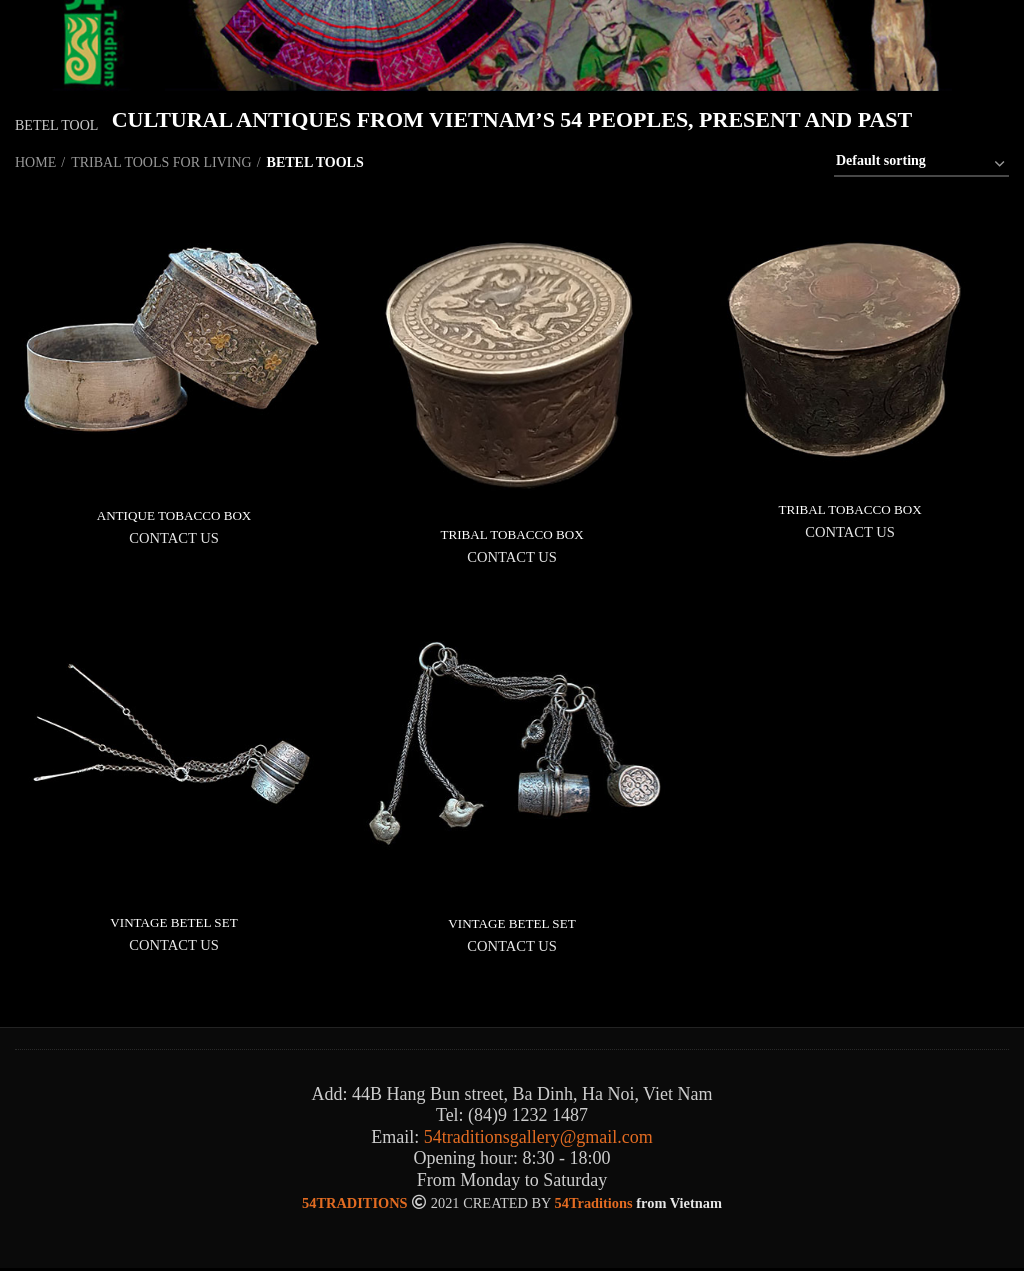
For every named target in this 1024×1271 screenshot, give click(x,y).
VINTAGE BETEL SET (174, 923)
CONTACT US (174, 539)
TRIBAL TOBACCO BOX (512, 534)
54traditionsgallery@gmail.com (538, 1139)
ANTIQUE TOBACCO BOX (173, 515)
